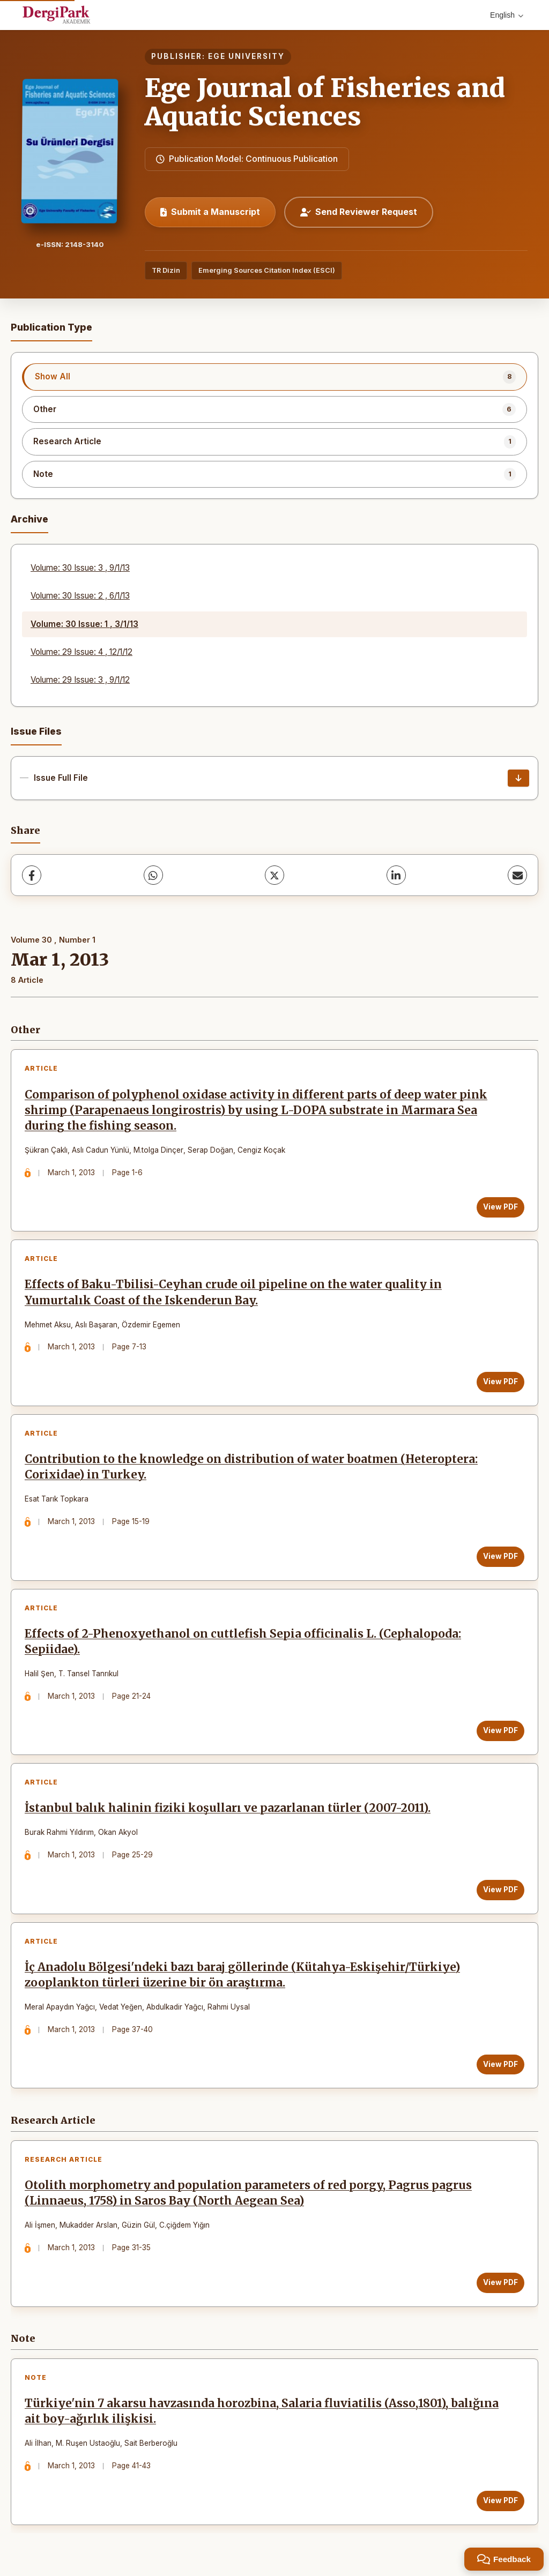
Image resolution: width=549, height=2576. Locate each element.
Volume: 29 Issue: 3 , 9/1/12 (80, 680)
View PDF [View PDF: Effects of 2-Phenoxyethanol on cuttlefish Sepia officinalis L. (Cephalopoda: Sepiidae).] (500, 1730)
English (506, 15)
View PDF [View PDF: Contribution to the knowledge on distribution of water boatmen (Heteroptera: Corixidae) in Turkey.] (500, 1556)
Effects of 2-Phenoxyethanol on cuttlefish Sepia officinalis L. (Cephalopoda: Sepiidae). (243, 1641)
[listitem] (274, 376)
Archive (29, 519)
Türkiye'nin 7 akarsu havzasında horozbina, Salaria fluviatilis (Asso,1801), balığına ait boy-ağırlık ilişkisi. (262, 2411)
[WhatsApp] (153, 875)
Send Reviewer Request (358, 211)
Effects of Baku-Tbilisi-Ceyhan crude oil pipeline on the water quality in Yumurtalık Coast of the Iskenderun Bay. (233, 1292)
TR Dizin (166, 270)
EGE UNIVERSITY (246, 56)
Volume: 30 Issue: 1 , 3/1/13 (84, 624)
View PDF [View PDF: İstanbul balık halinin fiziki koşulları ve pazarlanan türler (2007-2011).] (500, 1889)
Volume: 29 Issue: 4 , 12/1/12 (81, 652)
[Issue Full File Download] (518, 778)
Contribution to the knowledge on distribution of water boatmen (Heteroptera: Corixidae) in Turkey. (251, 1467)
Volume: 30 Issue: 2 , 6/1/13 (80, 596)
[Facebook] (31, 875)
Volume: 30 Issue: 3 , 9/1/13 (80, 568)
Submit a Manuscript (210, 211)
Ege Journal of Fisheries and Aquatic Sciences (325, 102)
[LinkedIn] (396, 875)
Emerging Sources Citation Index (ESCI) (266, 270)
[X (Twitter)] (274, 875)
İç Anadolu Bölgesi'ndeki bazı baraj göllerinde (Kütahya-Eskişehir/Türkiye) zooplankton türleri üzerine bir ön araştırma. (242, 1975)
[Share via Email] (517, 875)
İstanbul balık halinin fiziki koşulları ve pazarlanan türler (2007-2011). (228, 1808)
